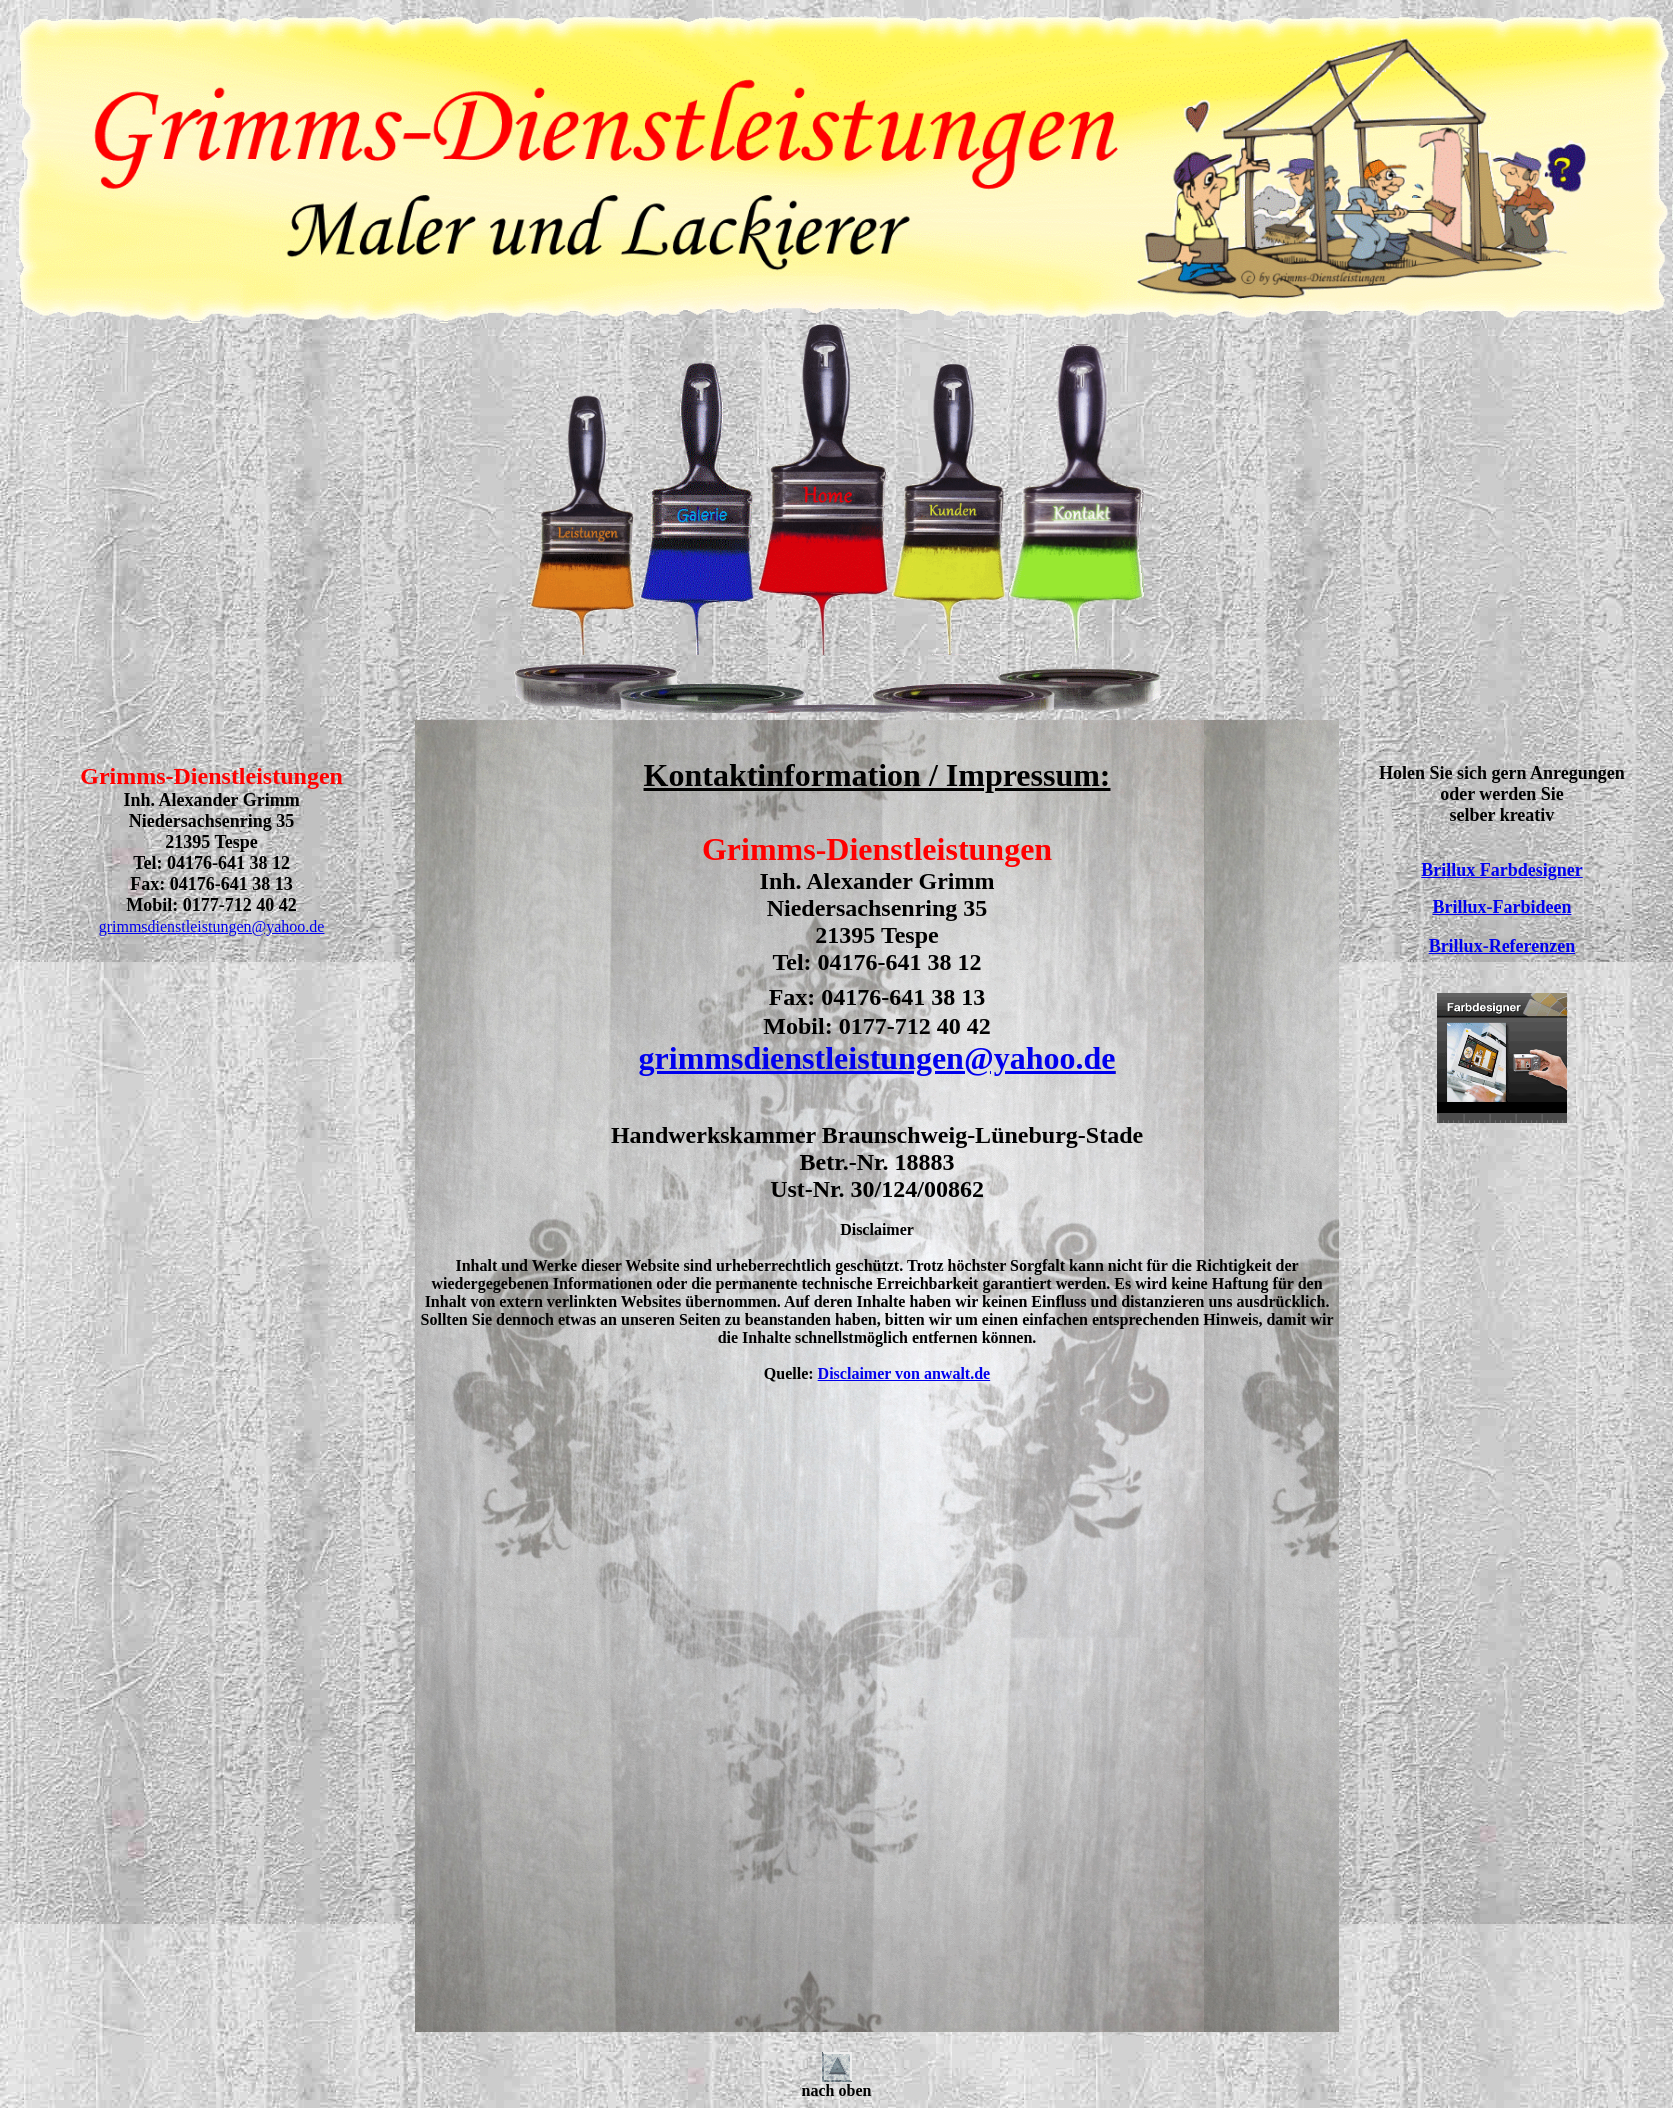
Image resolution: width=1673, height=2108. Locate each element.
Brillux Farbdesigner (1502, 870)
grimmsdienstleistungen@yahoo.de (212, 926)
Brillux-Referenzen (1502, 946)
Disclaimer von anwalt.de (904, 1373)
